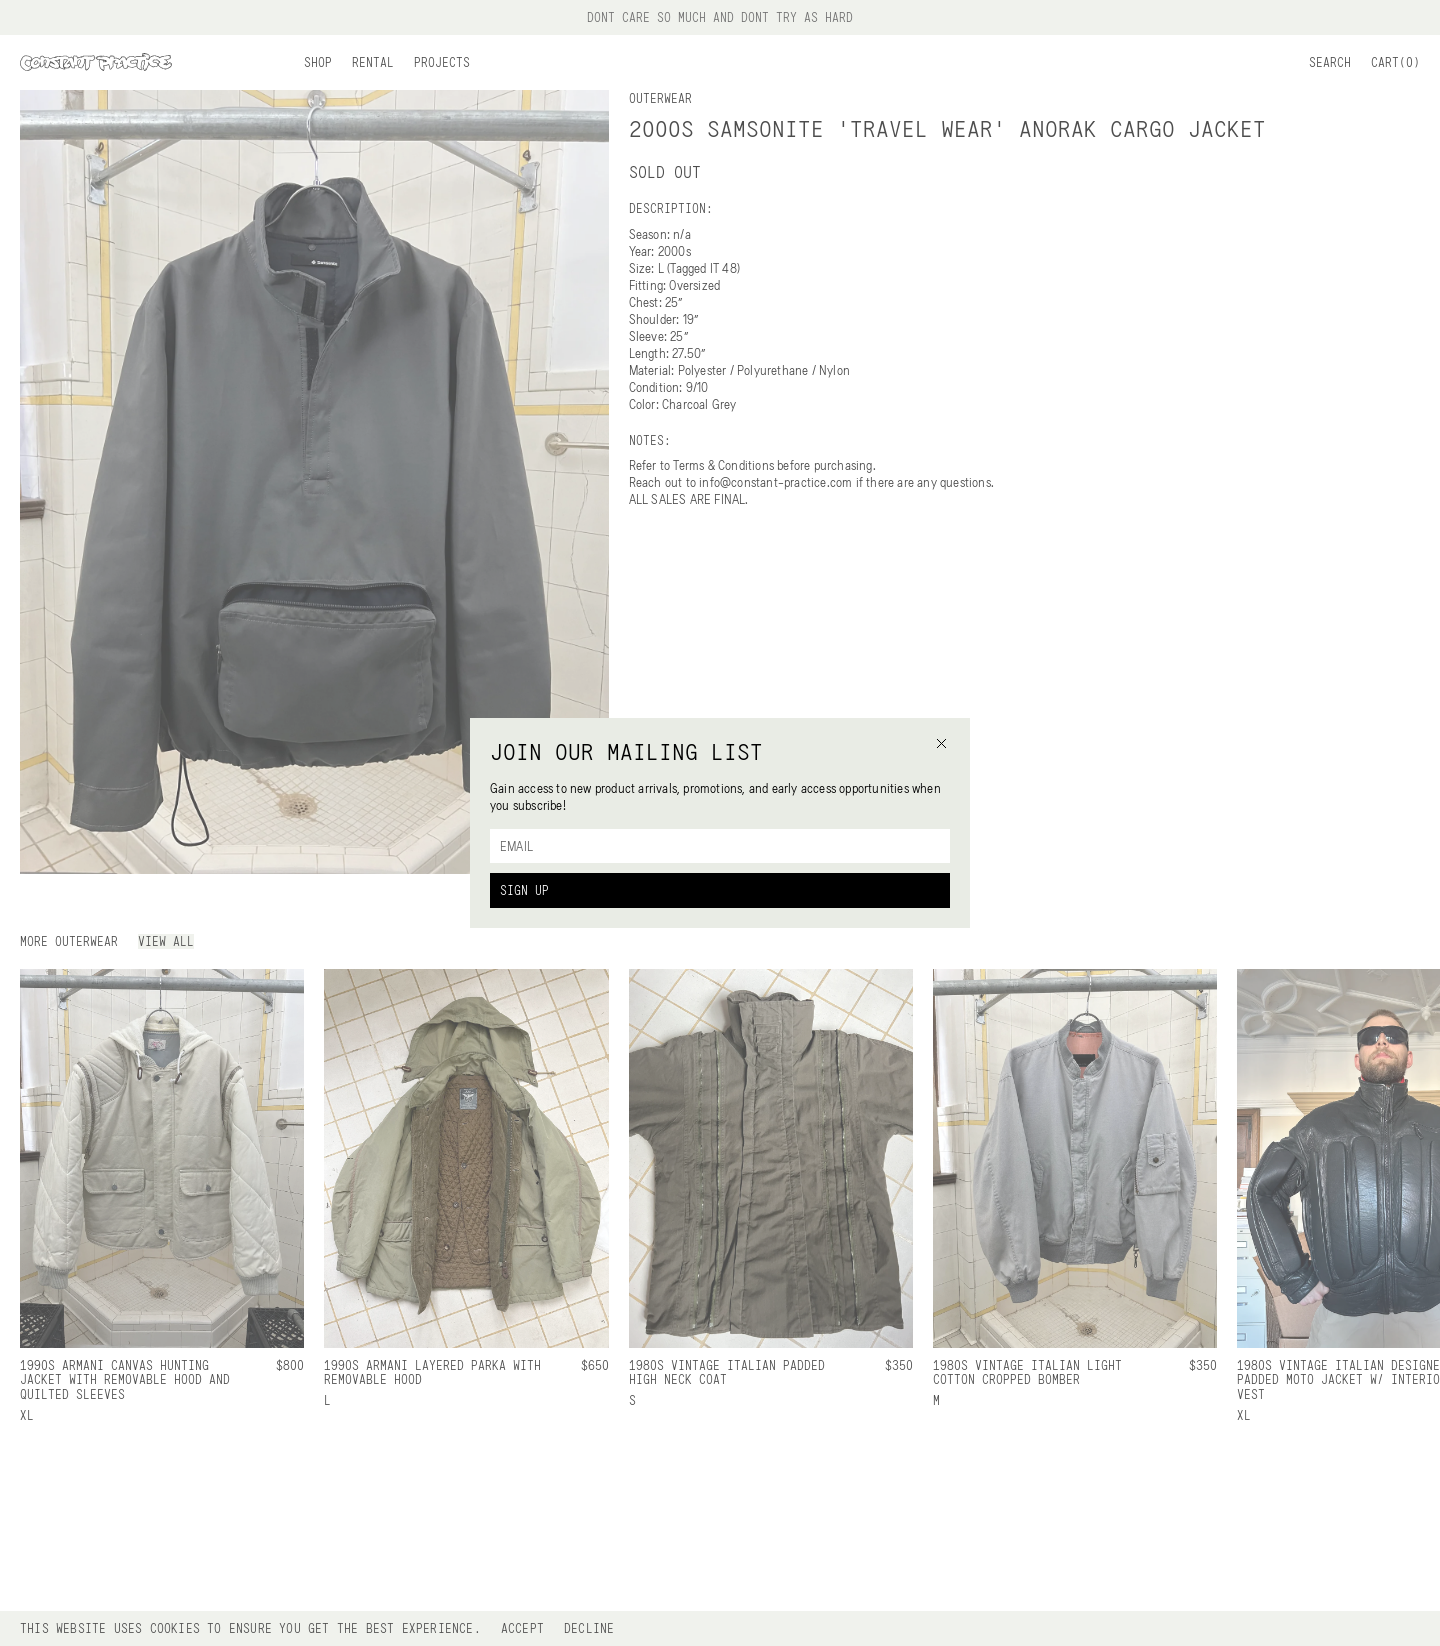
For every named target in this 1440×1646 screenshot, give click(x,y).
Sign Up (524, 890)
